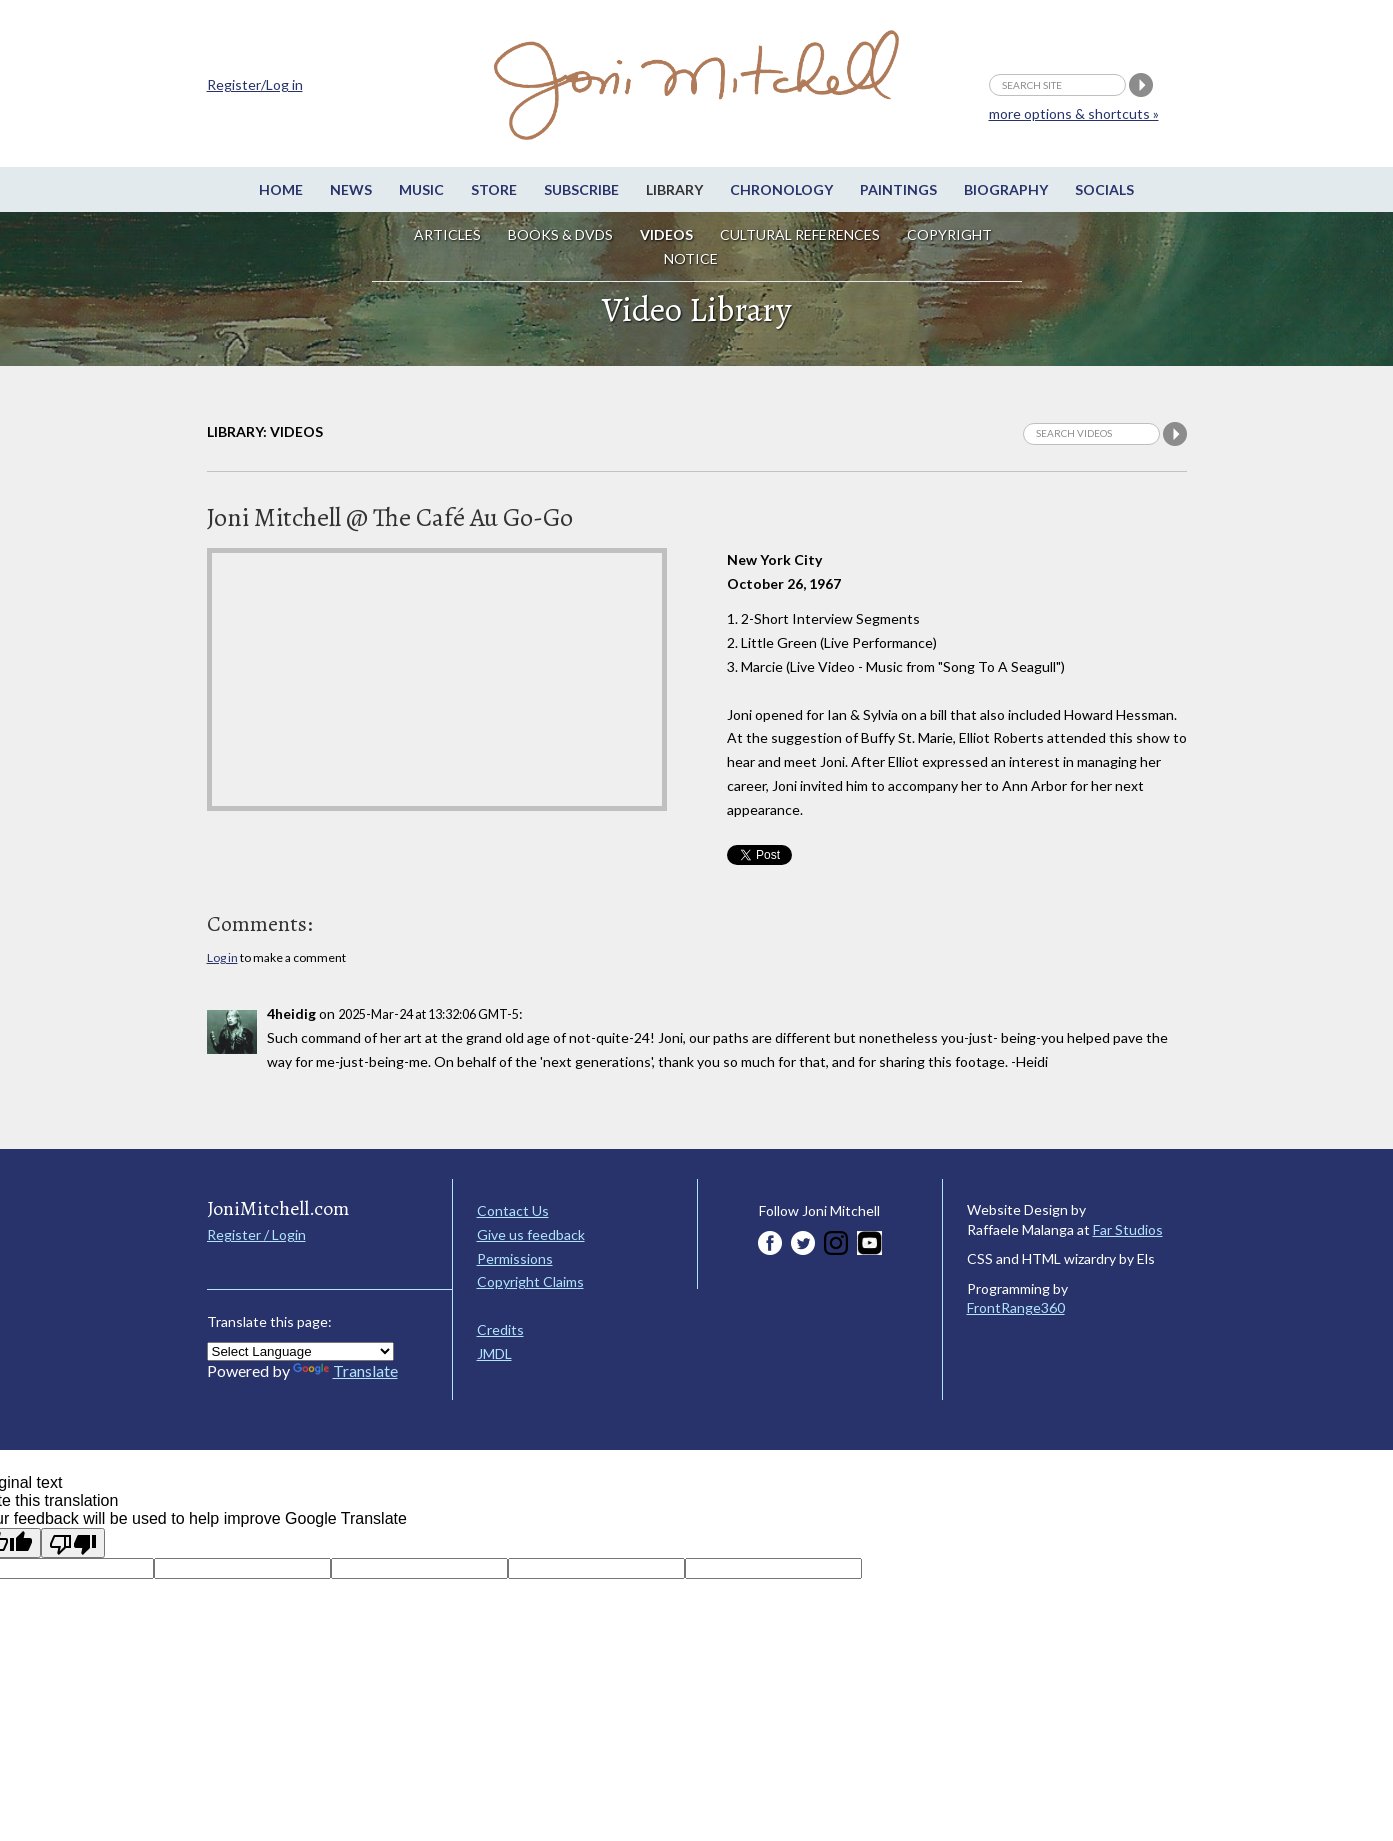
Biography (1006, 189)
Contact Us (513, 1210)
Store (494, 189)
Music (421, 189)
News (351, 189)
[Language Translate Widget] (300, 1351)
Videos (666, 234)
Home (281, 189)
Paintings (898, 189)
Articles (447, 234)
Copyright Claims (530, 1281)
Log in (222, 957)
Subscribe (581, 189)
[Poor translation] (73, 1543)
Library (674, 189)
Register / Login (256, 1234)
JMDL (494, 1353)
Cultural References (800, 234)
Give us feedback (531, 1234)
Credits (500, 1329)
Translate (345, 1370)
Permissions (515, 1258)
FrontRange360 (1016, 1307)
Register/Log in (255, 84)
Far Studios (1128, 1229)
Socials (1104, 189)
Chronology (781, 189)
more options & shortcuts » (1074, 113)
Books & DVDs (560, 234)
